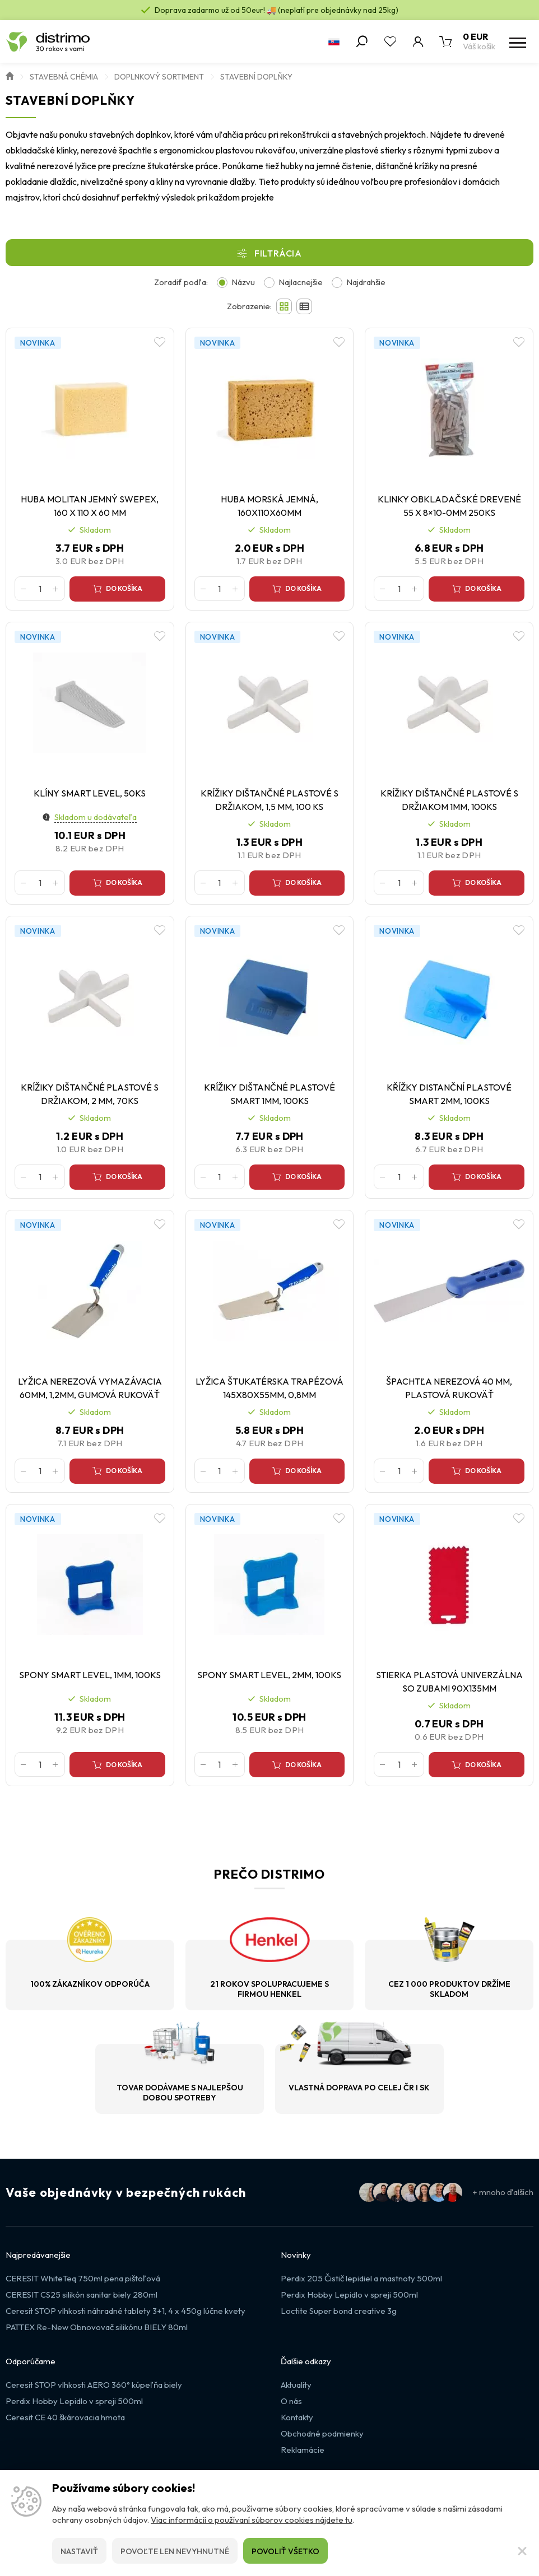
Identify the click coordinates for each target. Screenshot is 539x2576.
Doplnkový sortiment (159, 77)
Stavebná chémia (64, 77)
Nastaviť (79, 2551)
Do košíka (124, 588)
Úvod (9, 75)
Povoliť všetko (285, 2551)
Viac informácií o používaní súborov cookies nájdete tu (251, 2519)
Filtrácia (278, 253)
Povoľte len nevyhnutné (174, 2551)
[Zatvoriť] (522, 2551)
